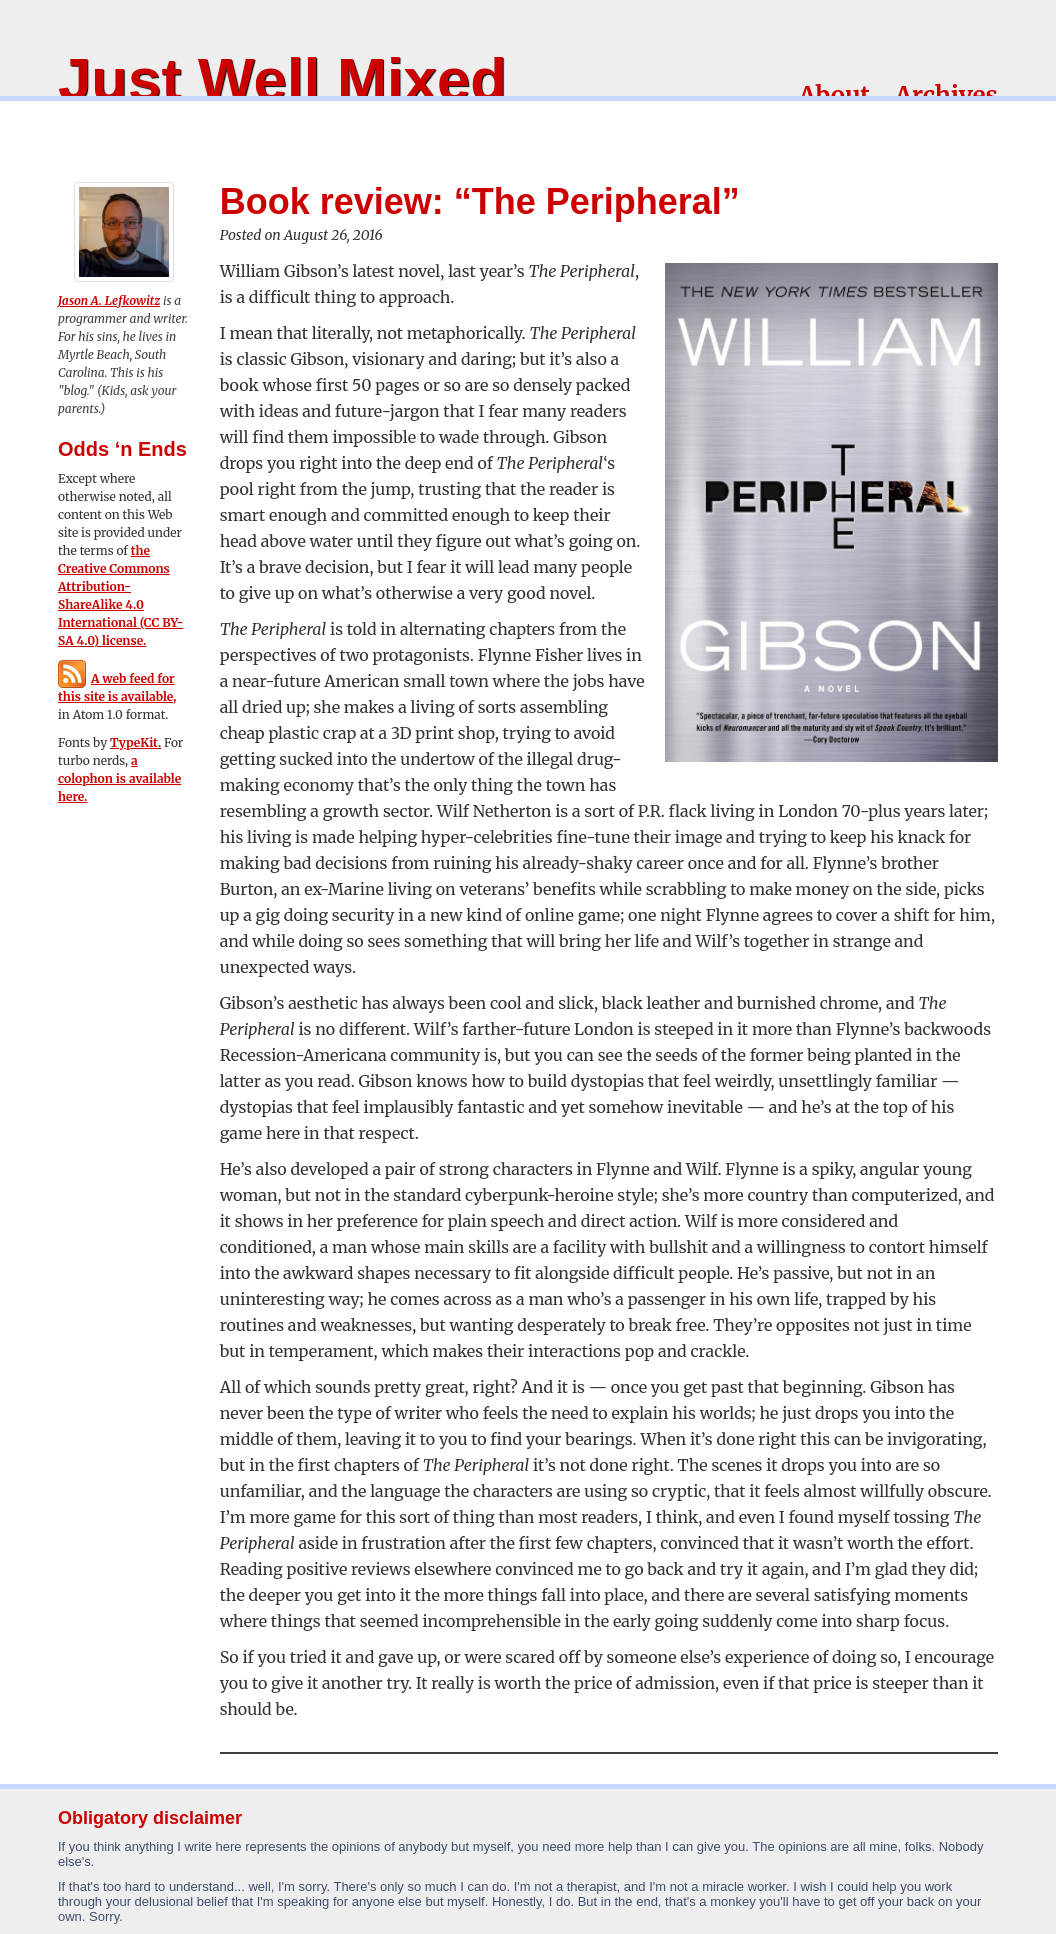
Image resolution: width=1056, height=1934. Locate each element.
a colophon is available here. (119, 778)
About (834, 95)
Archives (946, 95)
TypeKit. (135, 742)
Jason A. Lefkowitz (109, 300)
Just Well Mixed (282, 79)
